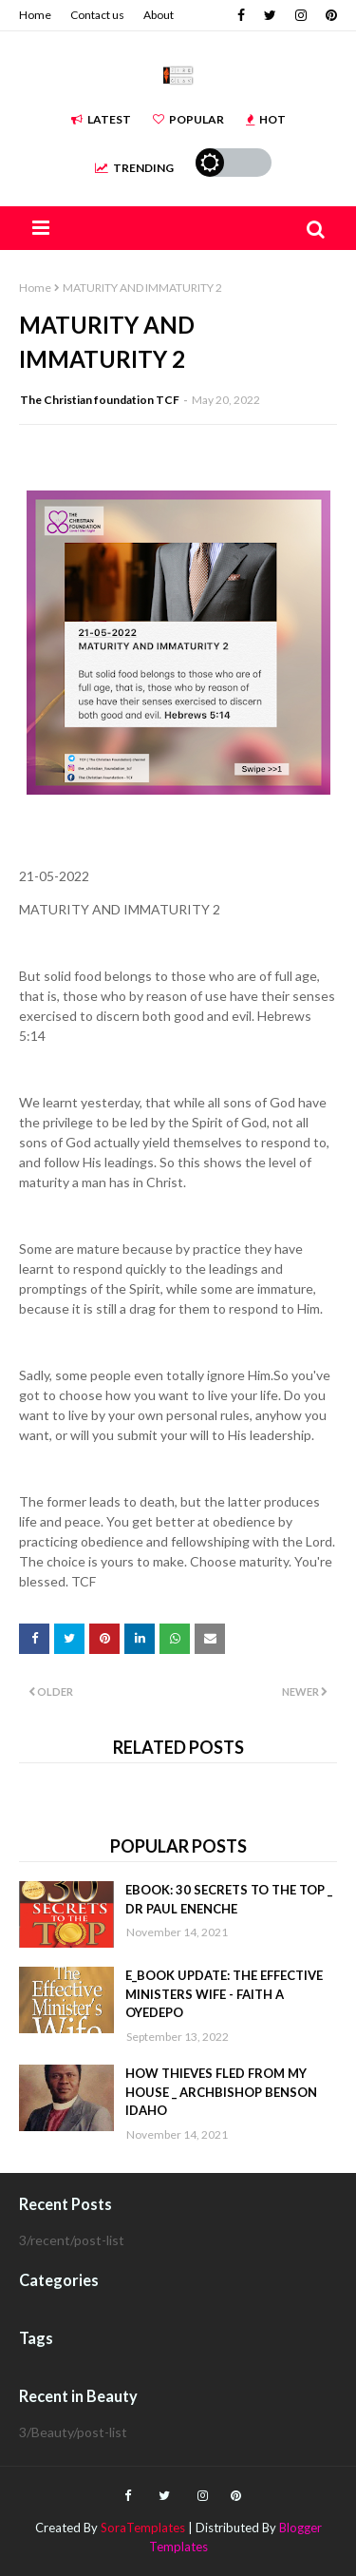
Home (35, 15)
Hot (266, 119)
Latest (101, 119)
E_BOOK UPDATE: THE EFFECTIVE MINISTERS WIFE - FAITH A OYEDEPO (224, 1994)
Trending (134, 168)
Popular (188, 119)
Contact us (97, 15)
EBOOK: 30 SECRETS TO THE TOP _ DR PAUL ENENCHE (228, 1899)
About (158, 15)
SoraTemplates (143, 2527)
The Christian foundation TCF (99, 400)
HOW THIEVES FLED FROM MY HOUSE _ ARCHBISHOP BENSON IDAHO (221, 2092)
